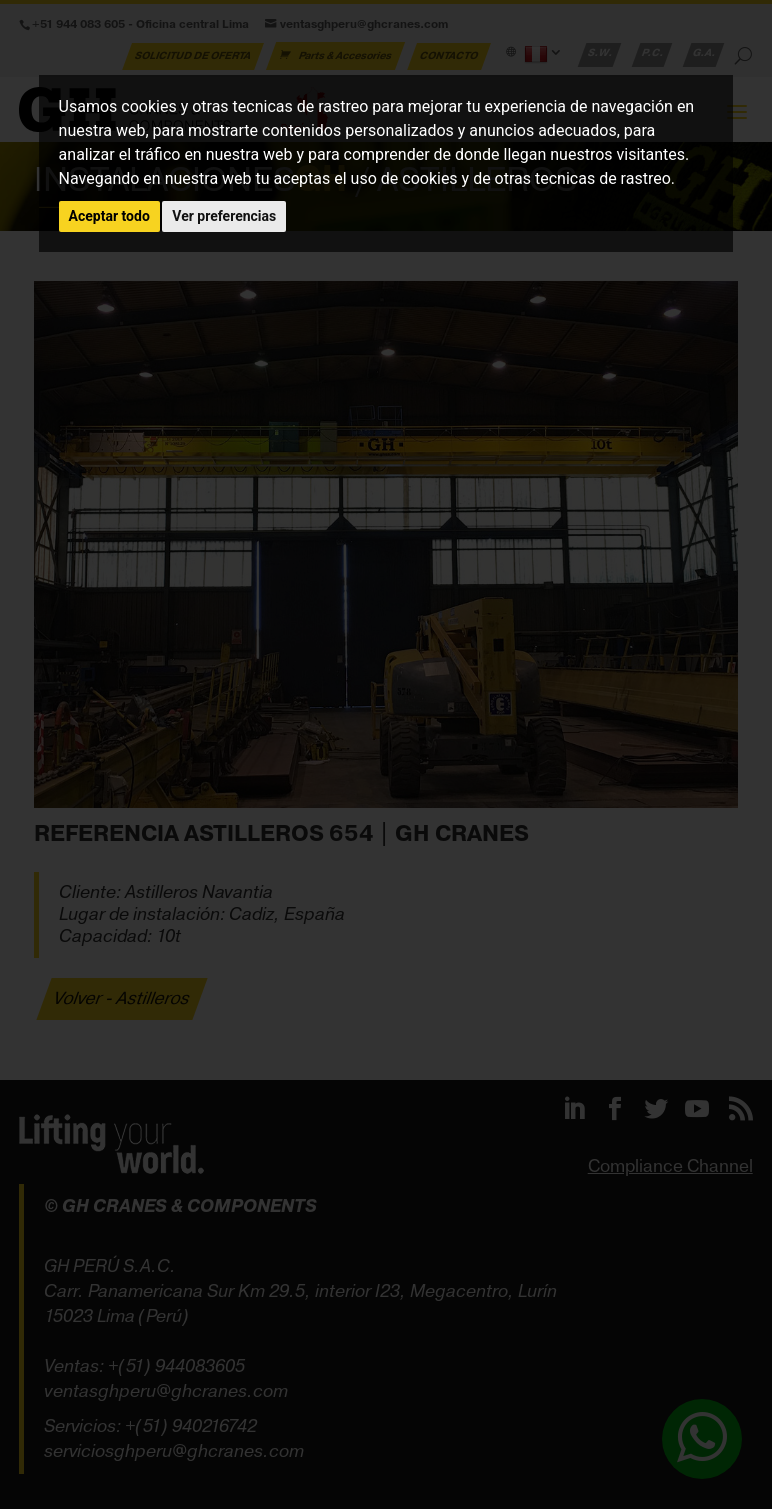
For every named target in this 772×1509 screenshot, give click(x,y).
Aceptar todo (109, 216)
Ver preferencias (224, 216)
